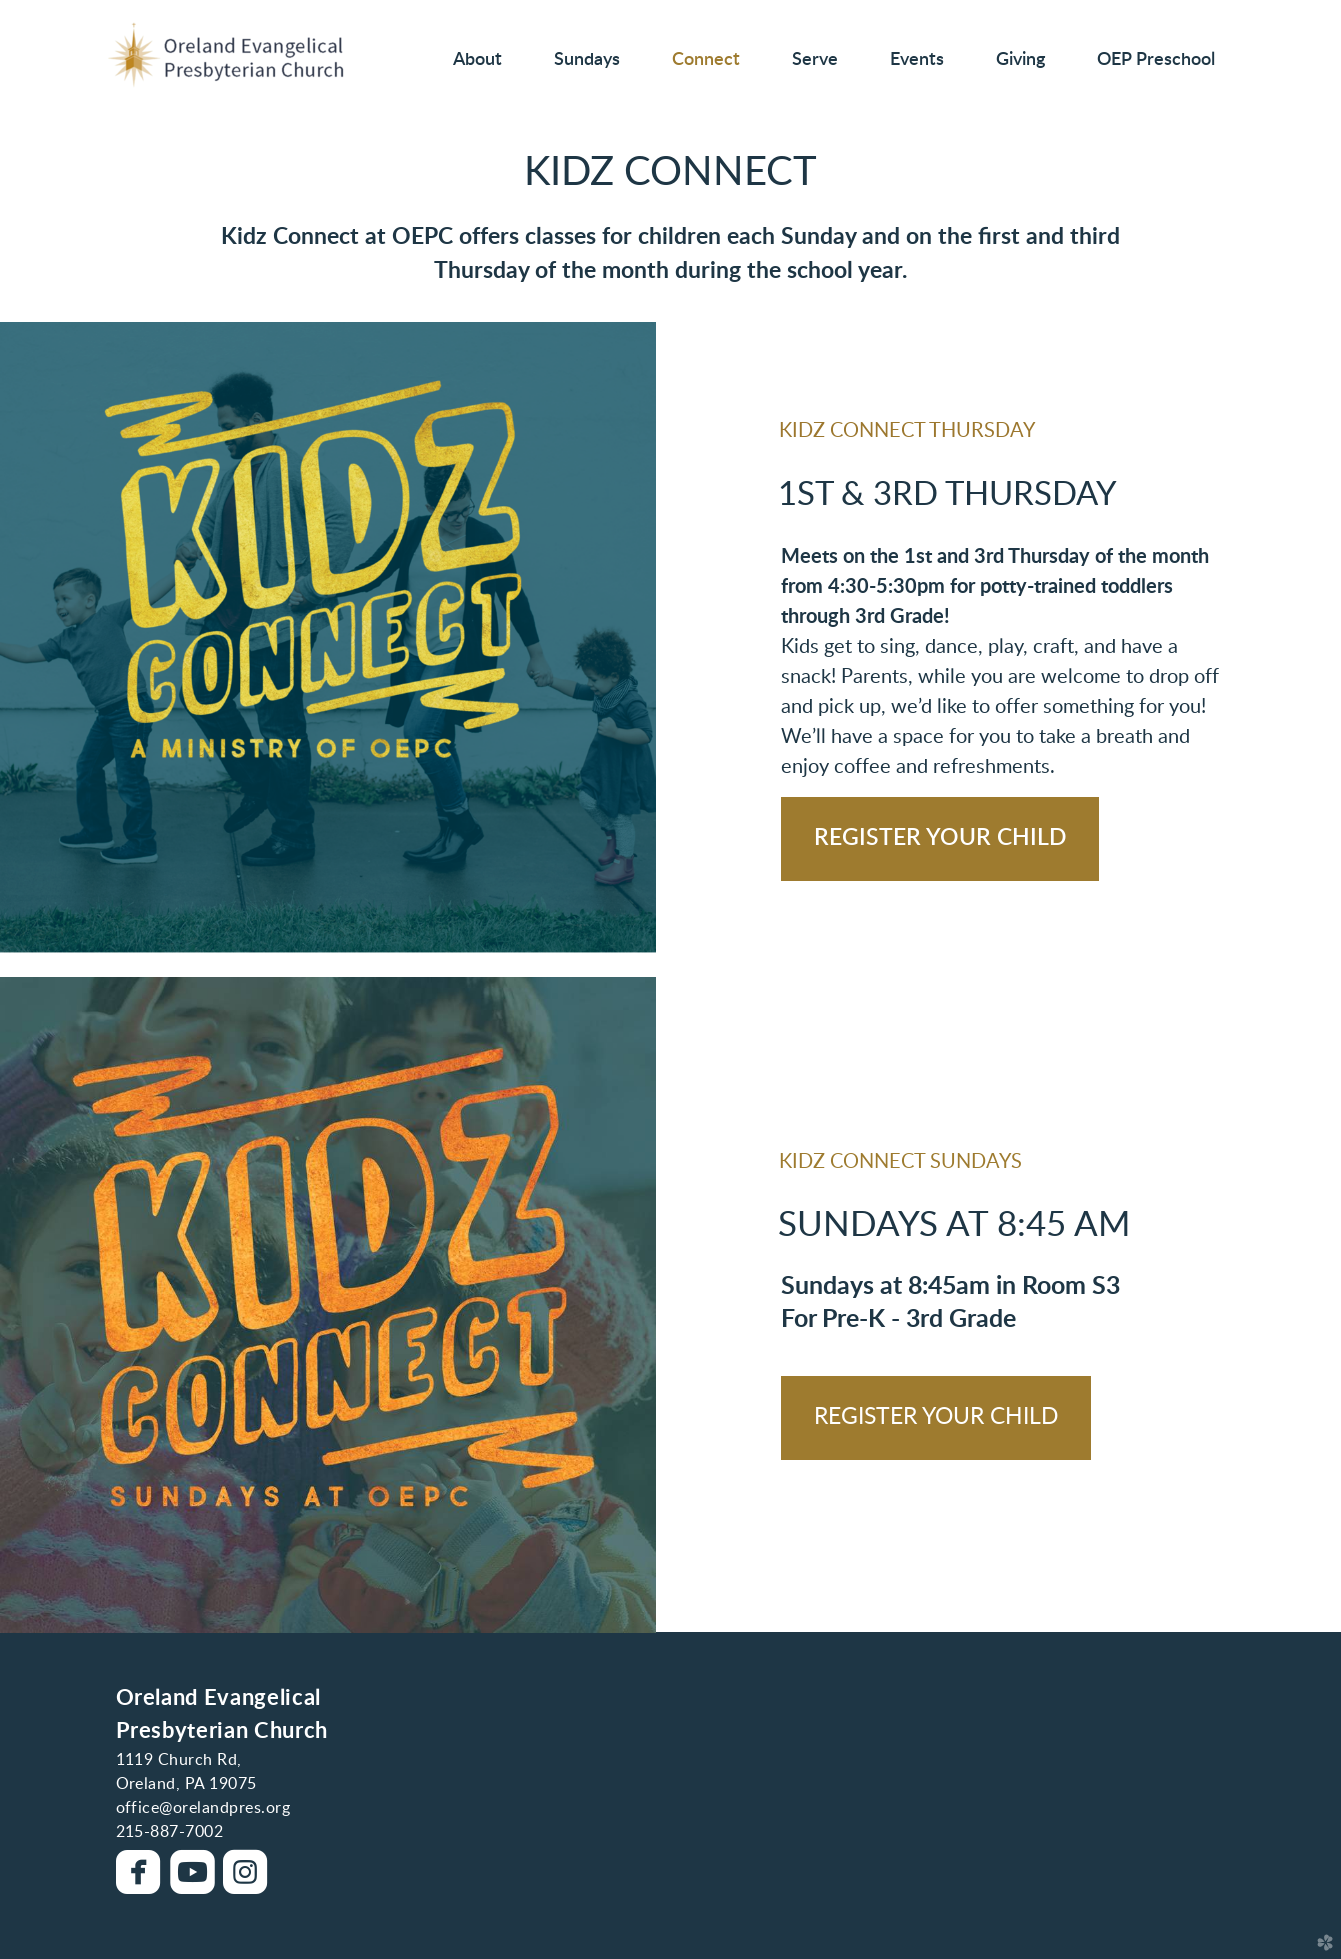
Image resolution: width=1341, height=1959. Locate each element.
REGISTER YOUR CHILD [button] (936, 1417)
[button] (940, 839)
